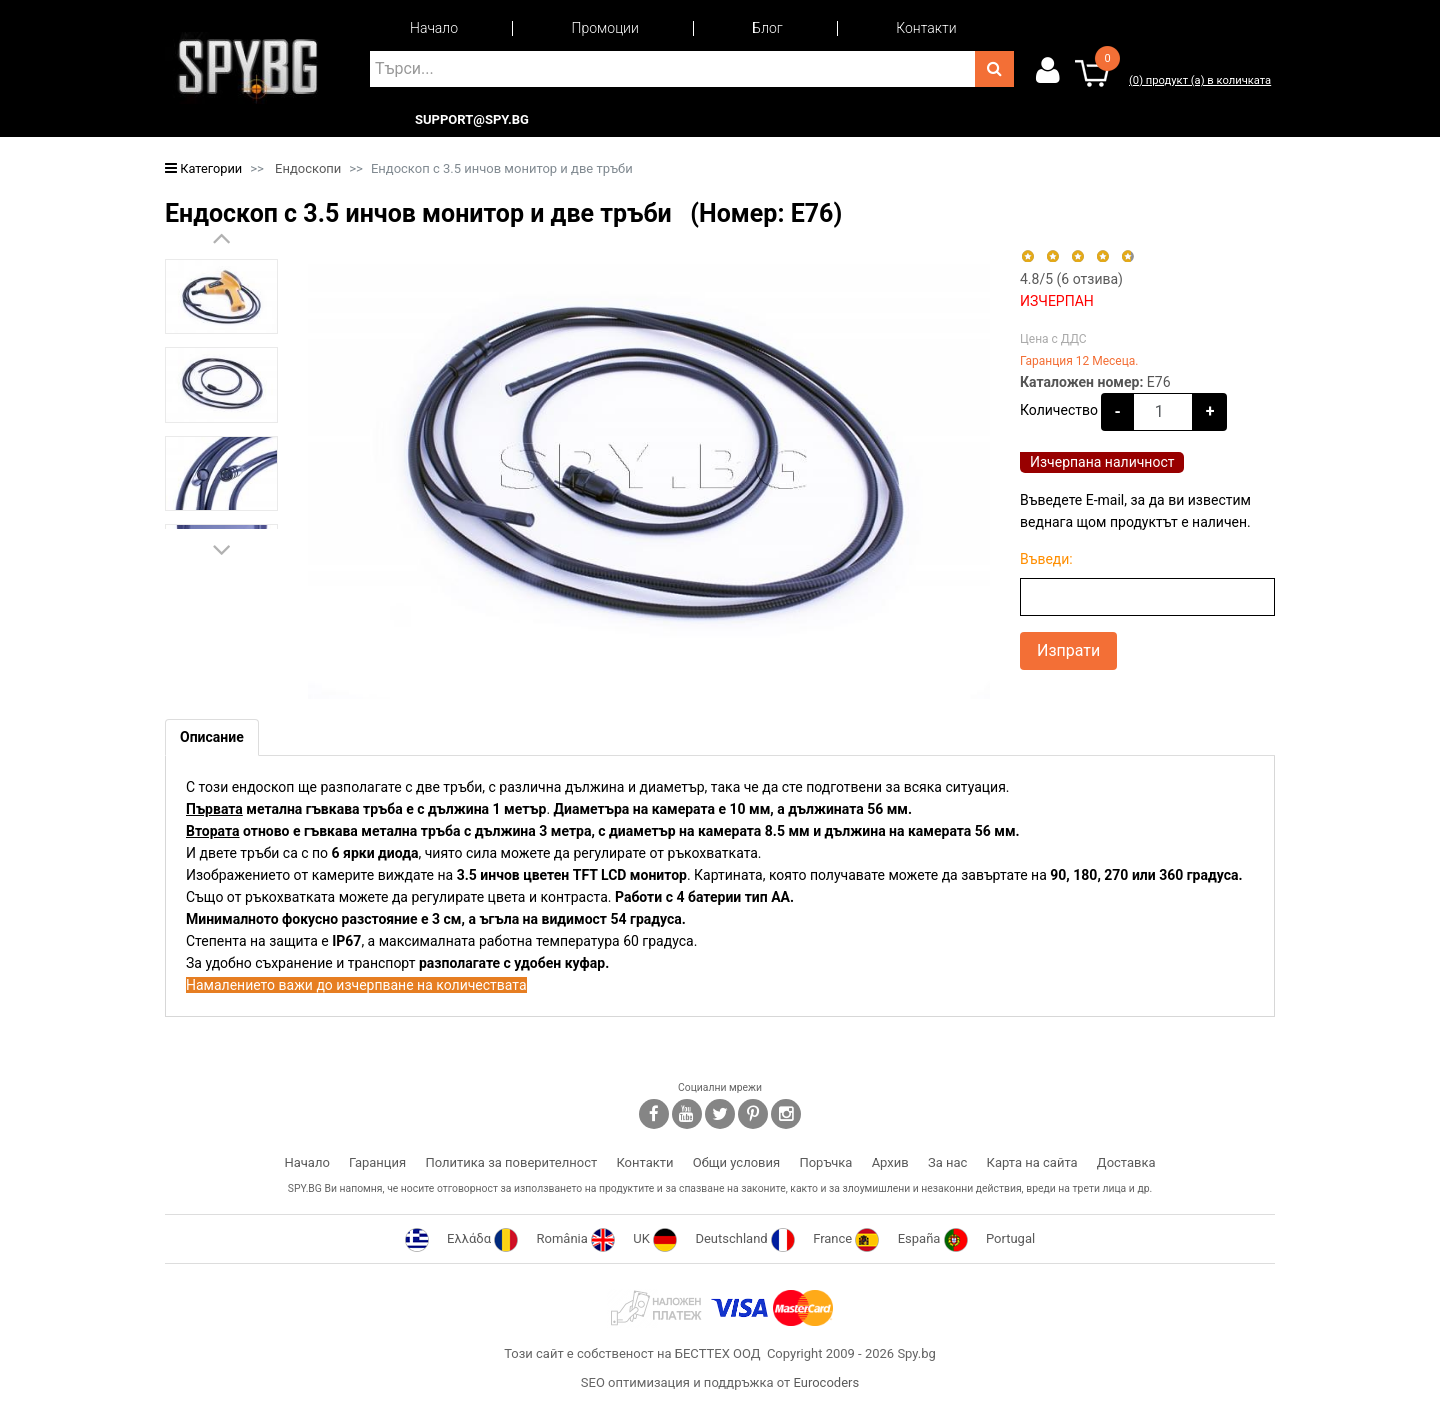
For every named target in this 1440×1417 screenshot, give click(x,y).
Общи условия (736, 1162)
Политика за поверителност (511, 1162)
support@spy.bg (472, 120)
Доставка (1126, 1162)
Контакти (926, 28)
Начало (434, 28)
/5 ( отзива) (1071, 279)
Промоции (605, 28)
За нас (947, 1162)
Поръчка (825, 1162)
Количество (1059, 410)
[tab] (212, 737)
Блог (767, 28)
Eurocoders (826, 1382)
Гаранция (377, 1162)
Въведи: (1046, 559)
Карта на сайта (1032, 1162)
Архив (890, 1162)
